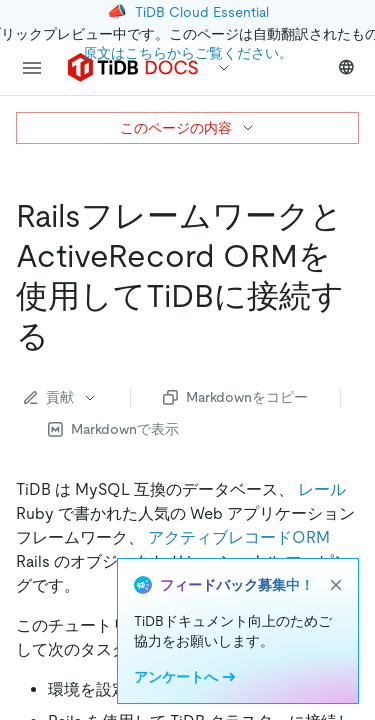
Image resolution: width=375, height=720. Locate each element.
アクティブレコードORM (239, 537)
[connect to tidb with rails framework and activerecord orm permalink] (65, 336)
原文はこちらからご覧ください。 (188, 53)
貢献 (61, 397)
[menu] (32, 68)
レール (322, 489)
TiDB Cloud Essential (202, 12)
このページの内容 (188, 128)
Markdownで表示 (113, 429)
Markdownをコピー (235, 397)
